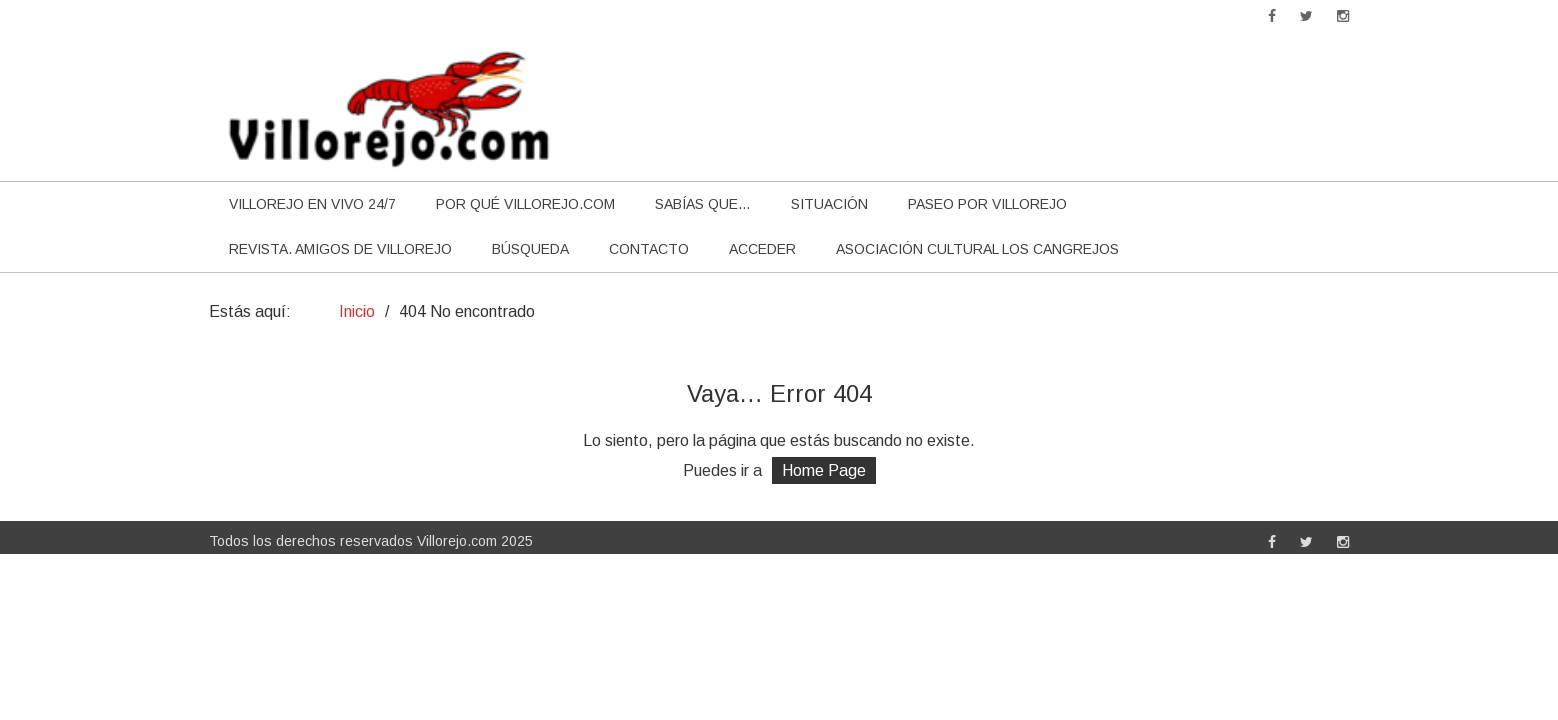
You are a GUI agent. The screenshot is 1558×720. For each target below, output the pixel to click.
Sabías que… (703, 204)
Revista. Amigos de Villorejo (340, 249)
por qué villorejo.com (525, 204)
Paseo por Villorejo (987, 204)
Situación (829, 204)
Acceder (762, 249)
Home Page (824, 470)
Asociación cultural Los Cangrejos (977, 249)
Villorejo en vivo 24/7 (312, 204)
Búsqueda (530, 249)
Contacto (649, 249)
